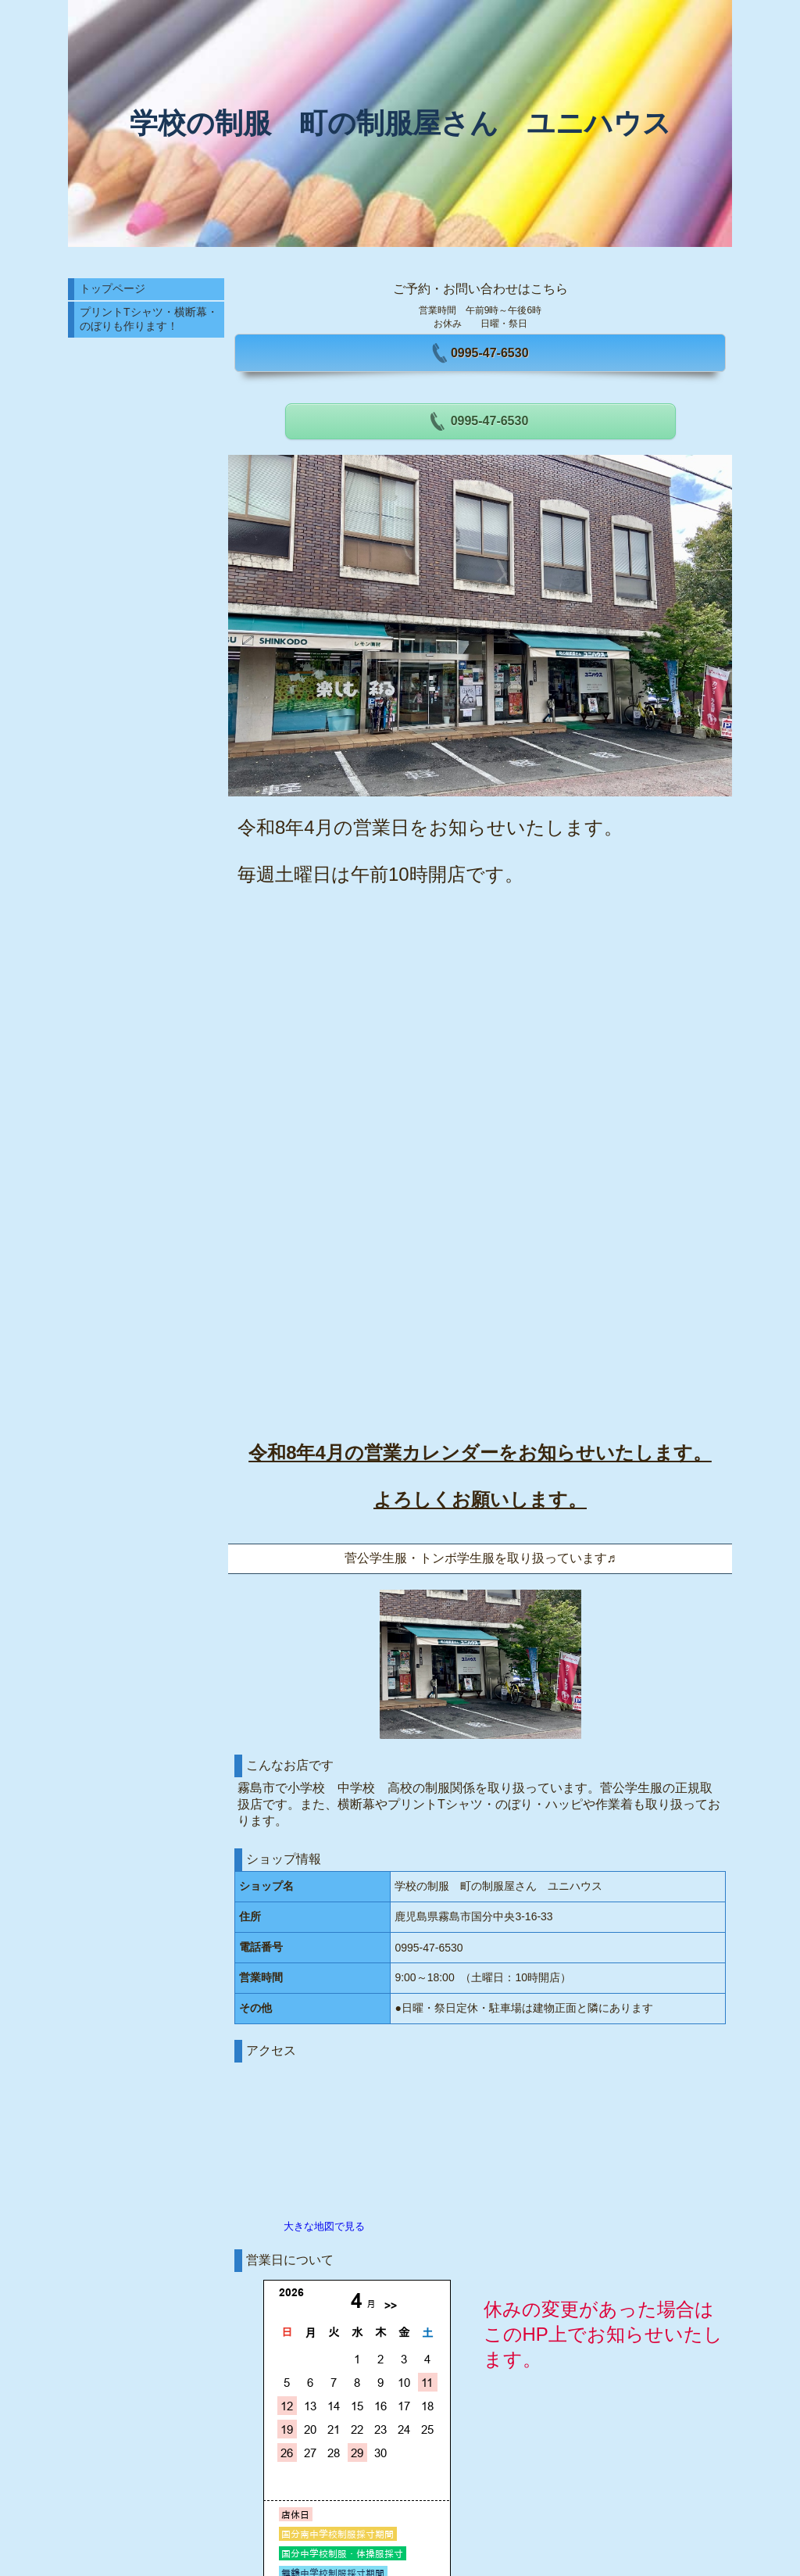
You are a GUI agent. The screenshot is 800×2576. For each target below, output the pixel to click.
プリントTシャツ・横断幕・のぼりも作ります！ (149, 319)
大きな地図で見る (324, 2226)
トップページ (112, 288)
